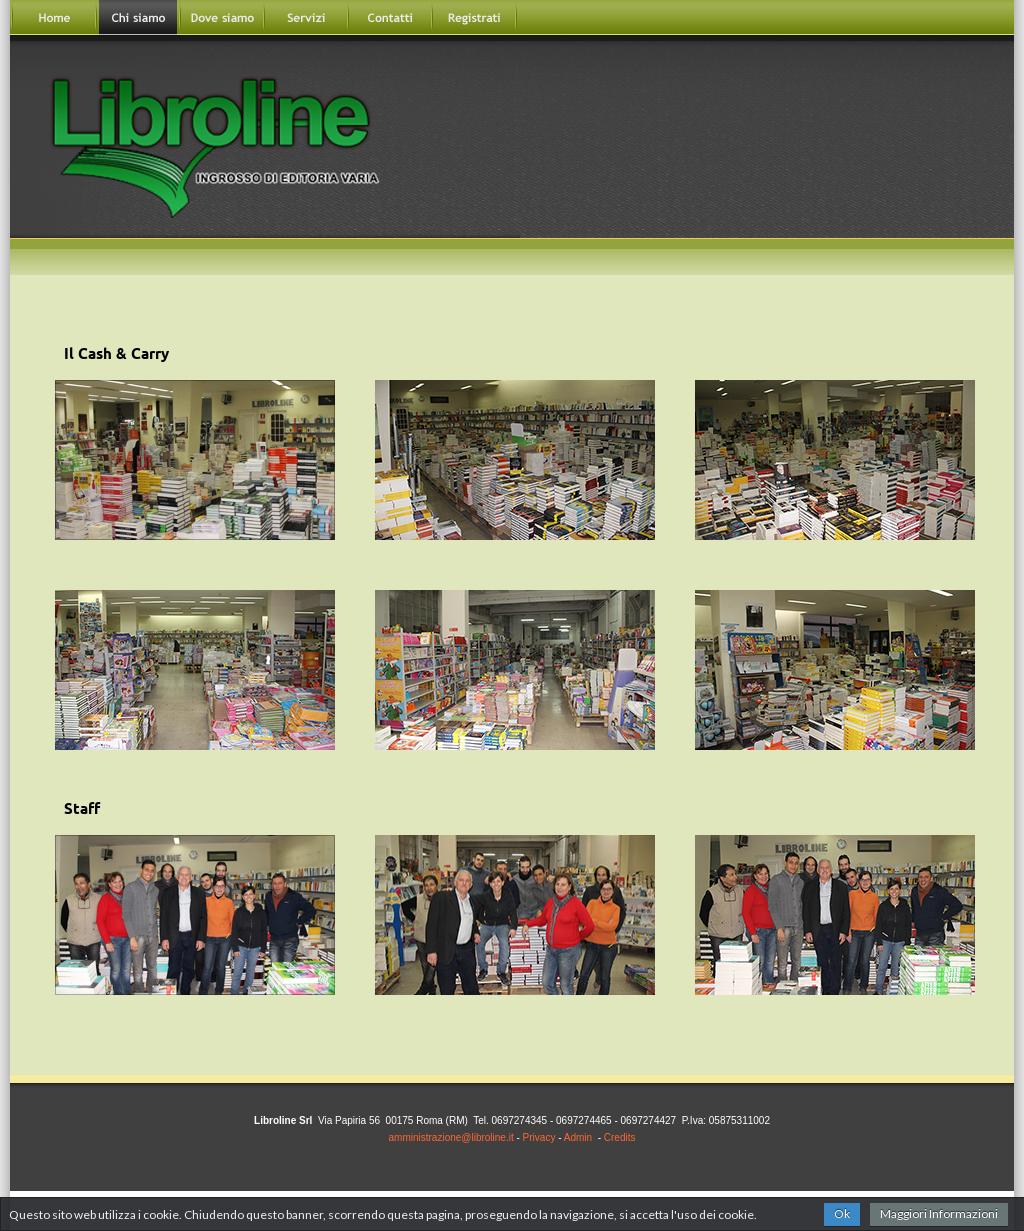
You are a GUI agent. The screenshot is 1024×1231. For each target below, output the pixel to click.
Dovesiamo (222, 17)
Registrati (474, 17)
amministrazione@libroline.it (451, 1137)
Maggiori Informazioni (939, 1213)
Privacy (539, 1137)
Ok (842, 1213)
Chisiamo (138, 17)
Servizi (306, 17)
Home (54, 17)
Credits (620, 1137)
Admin (578, 1137)
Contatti (390, 17)
